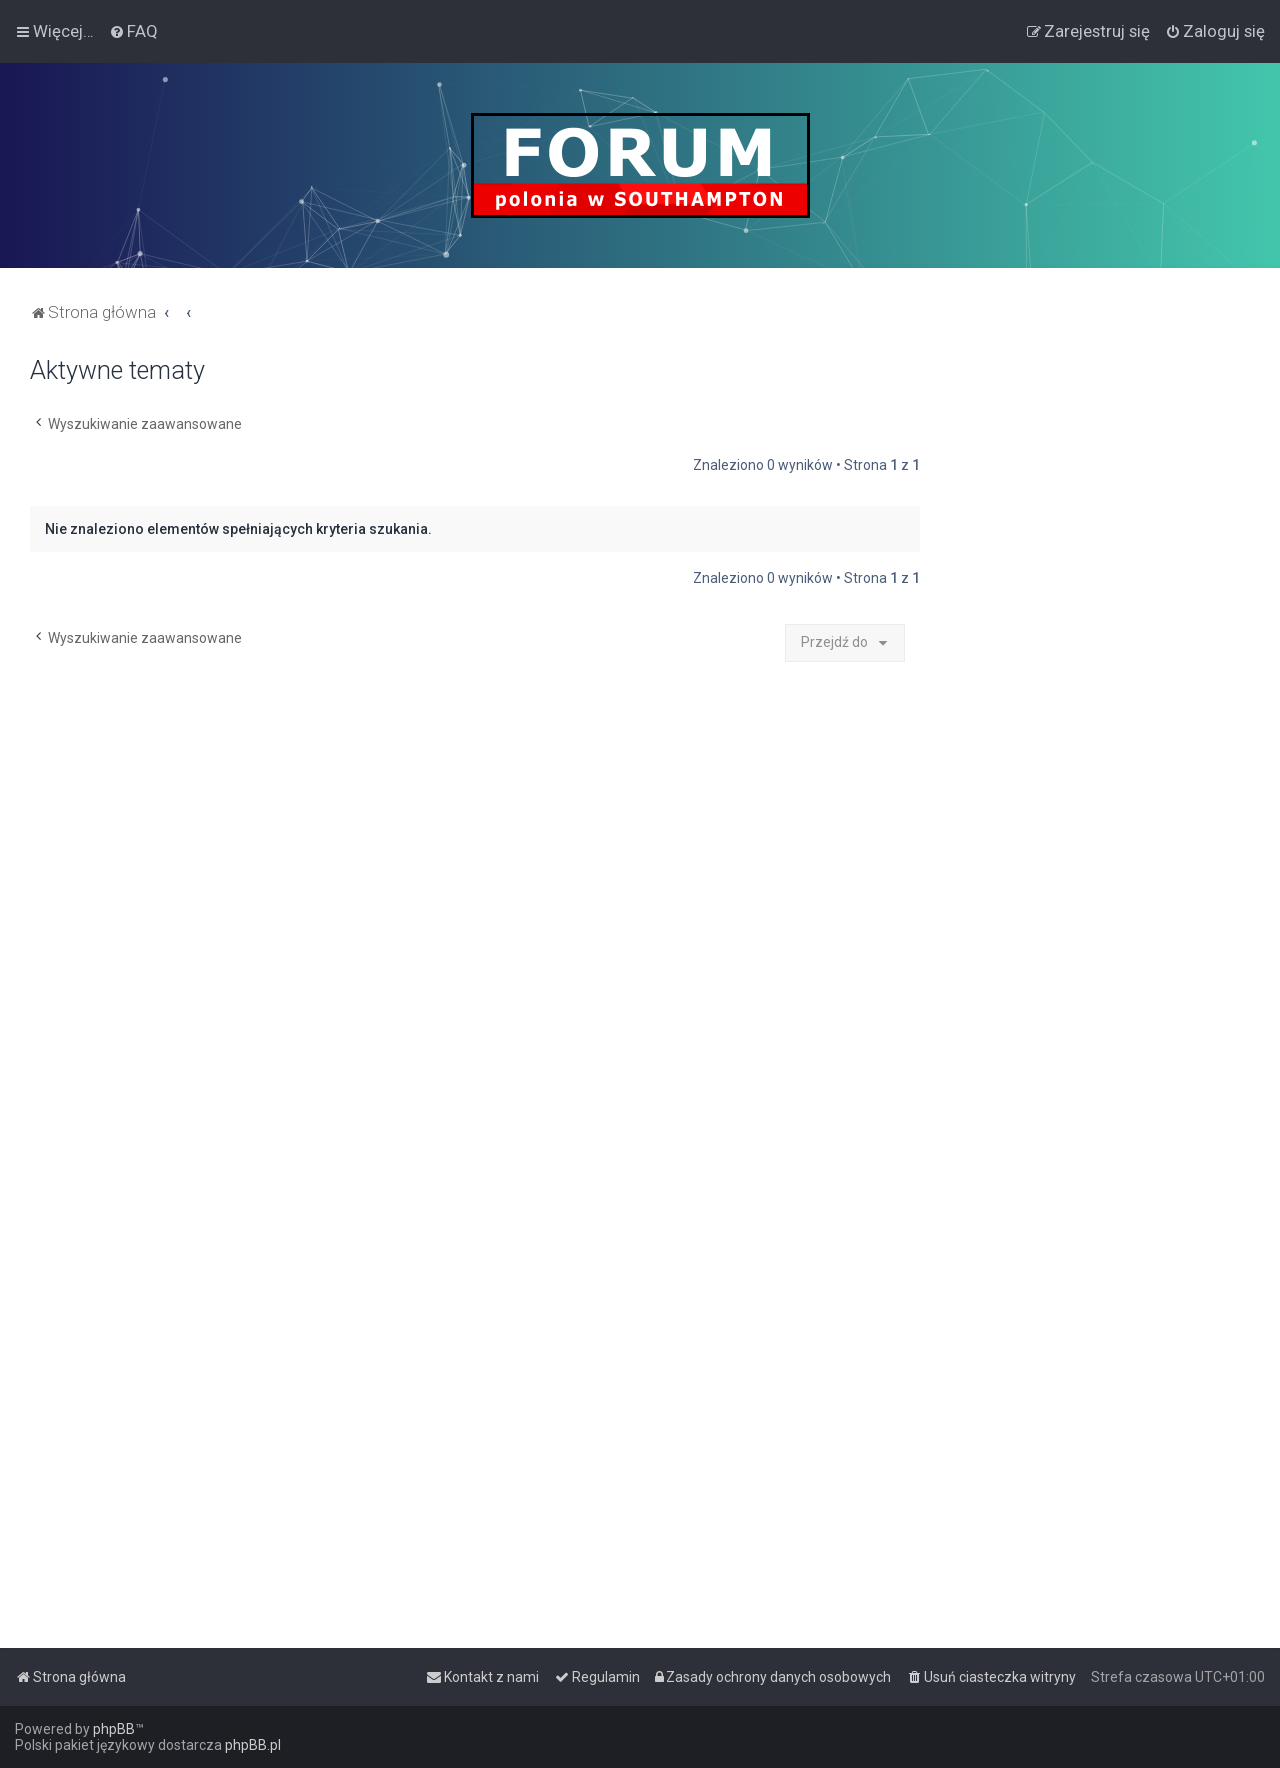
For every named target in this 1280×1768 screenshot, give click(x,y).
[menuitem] (133, 31)
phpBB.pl (253, 1745)
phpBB (114, 1729)
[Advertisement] (1100, 656)
